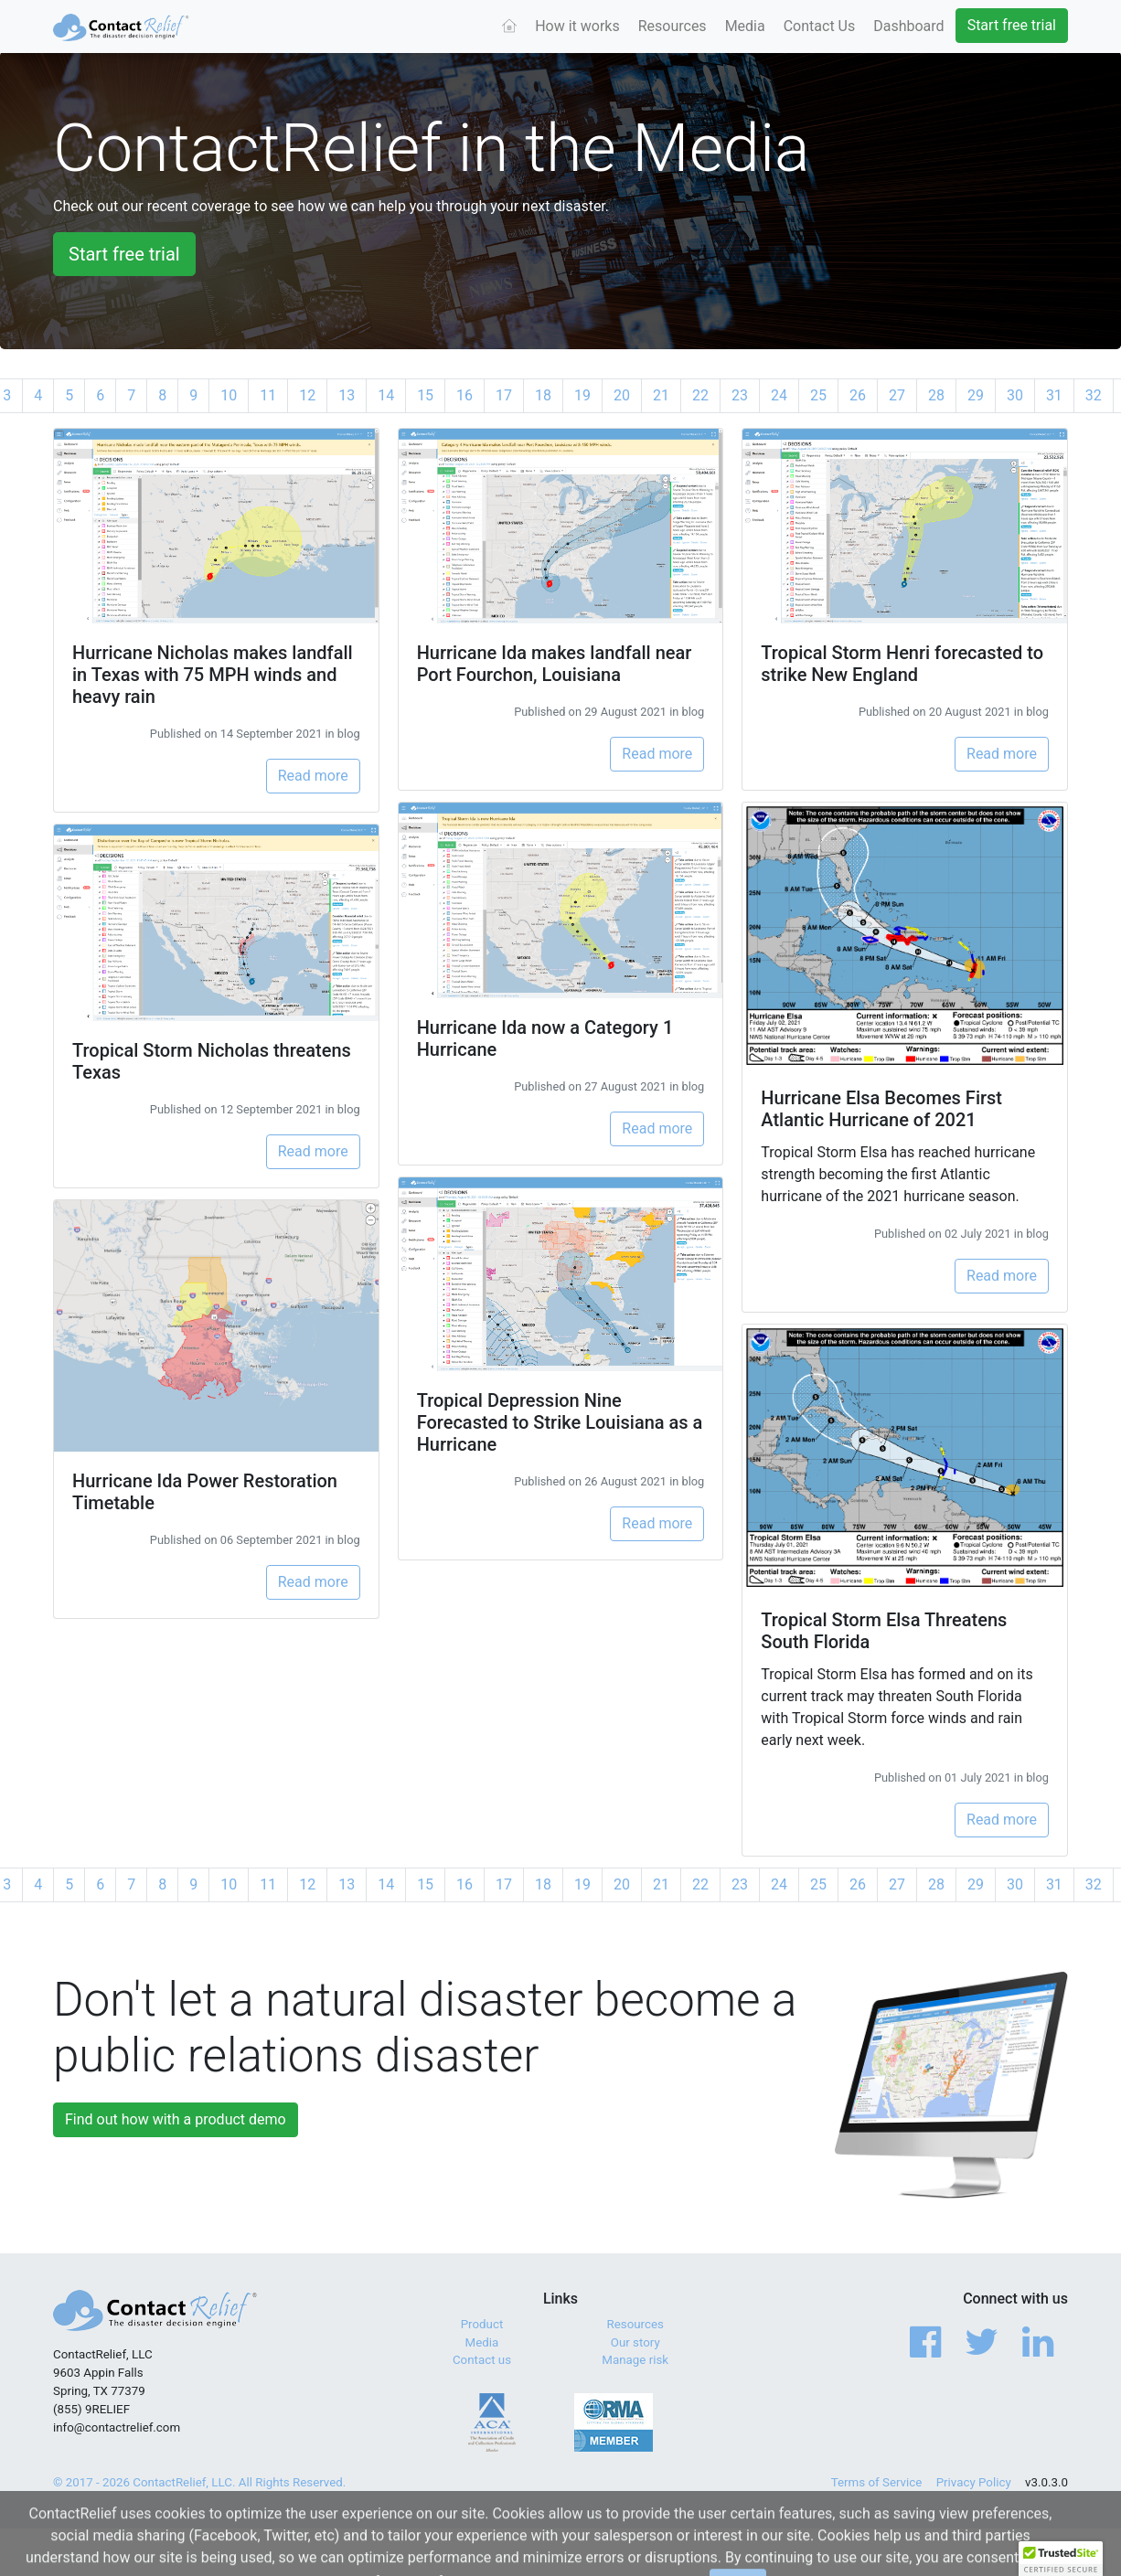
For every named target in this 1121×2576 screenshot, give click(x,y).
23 (739, 395)
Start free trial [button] (124, 254)
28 (936, 395)
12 (307, 395)
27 (897, 395)
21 (661, 395)
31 (1054, 395)
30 (1015, 395)
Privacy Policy (973, 2482)
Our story (635, 2342)
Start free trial (1011, 25)
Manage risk (635, 2360)
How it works (577, 26)
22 (700, 395)
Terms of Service (877, 2482)
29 (975, 395)
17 (504, 395)
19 (582, 395)
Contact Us (820, 26)
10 (228, 395)
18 (543, 395)
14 (386, 395)
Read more (313, 775)
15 (425, 395)
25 (818, 395)
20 (622, 395)
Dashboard (908, 26)
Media (745, 26)
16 (464, 395)
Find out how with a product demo (175, 2119)
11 (268, 395)
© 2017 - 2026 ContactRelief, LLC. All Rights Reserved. (199, 2482)
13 (346, 395)
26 (857, 395)
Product (482, 2324)
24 (779, 395)
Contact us (482, 2360)
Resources (672, 26)
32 (1093, 395)
